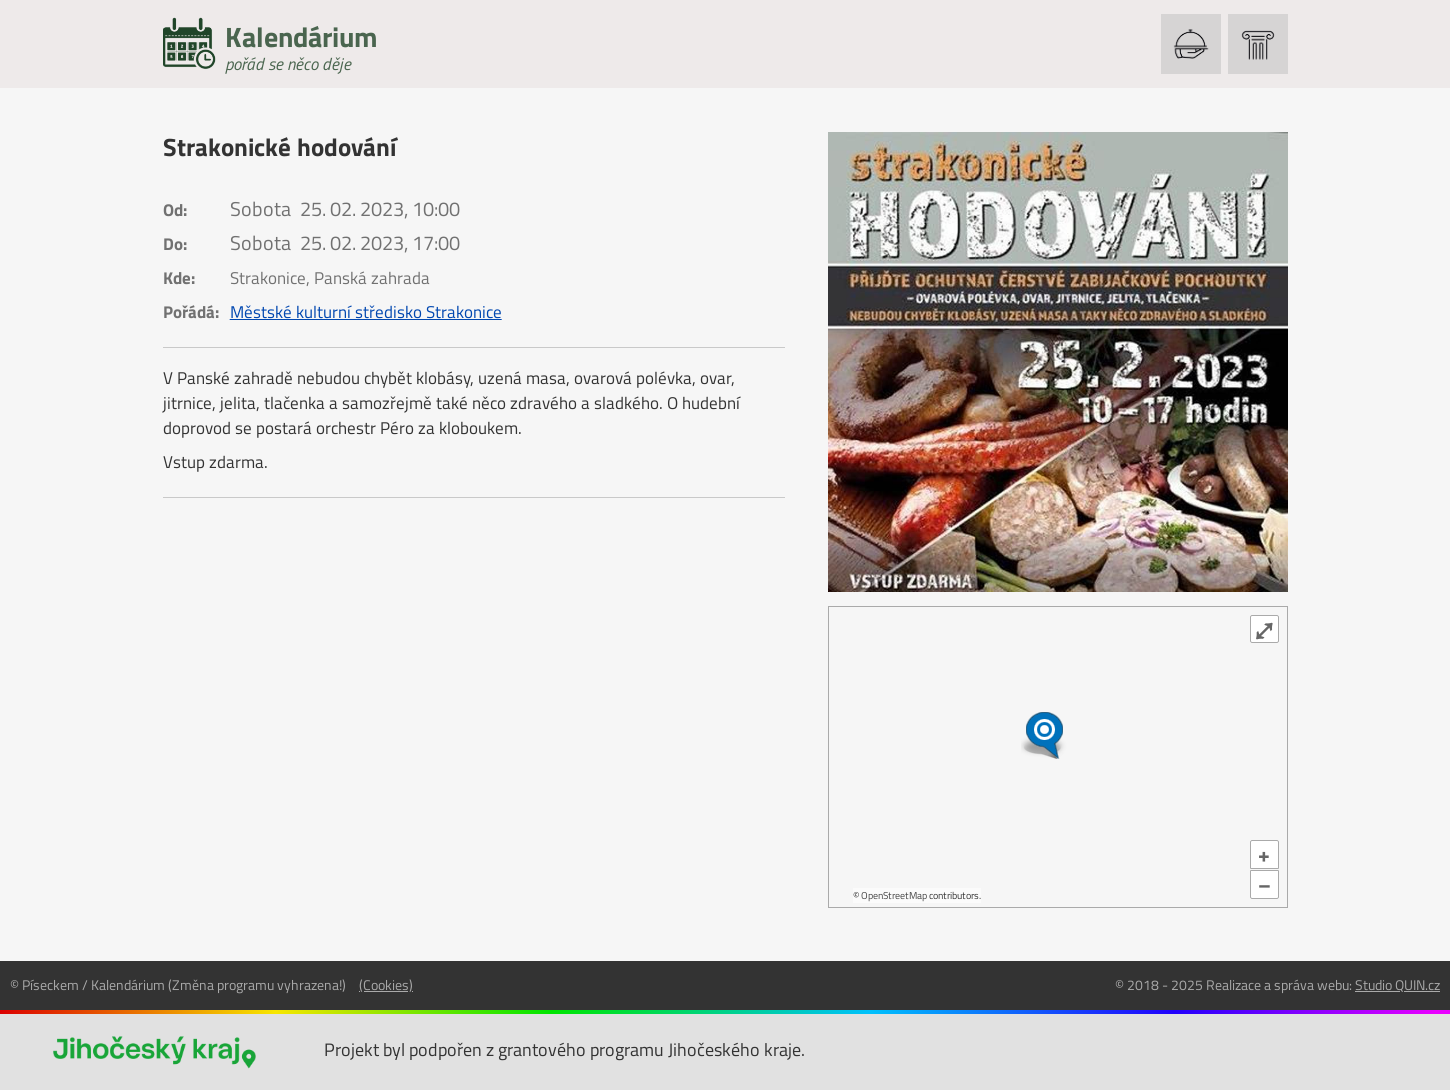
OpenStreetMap (894, 895)
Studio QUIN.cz (1397, 984)
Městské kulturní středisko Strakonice (366, 312)
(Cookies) (386, 984)
